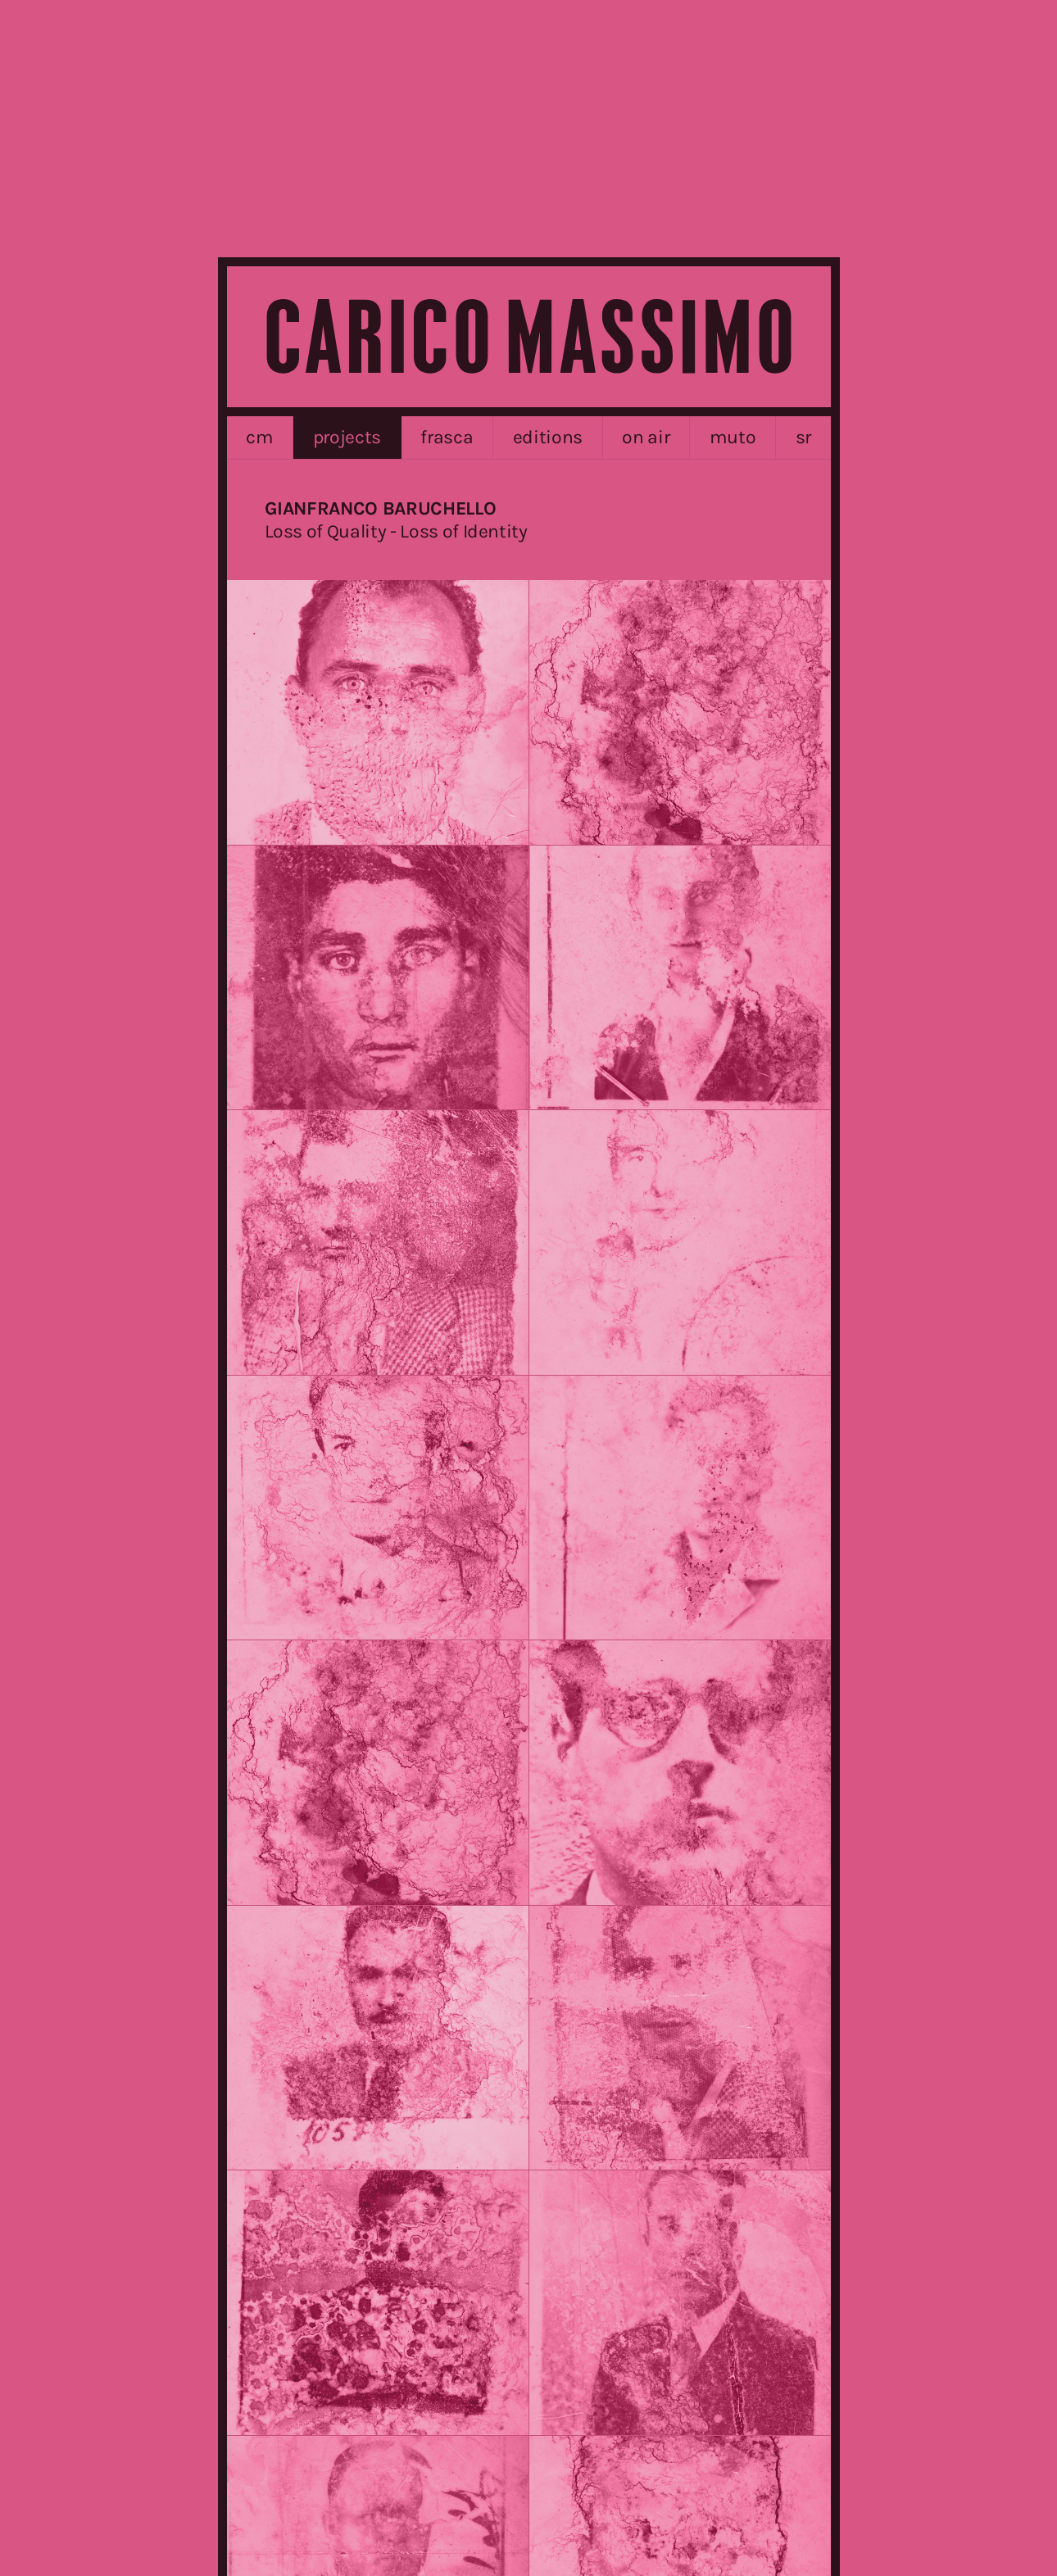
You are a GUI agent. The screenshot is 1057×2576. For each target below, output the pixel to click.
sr (803, 437)
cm (259, 437)
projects (347, 437)
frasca (446, 437)
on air (645, 437)
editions (548, 437)
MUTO (733, 437)
